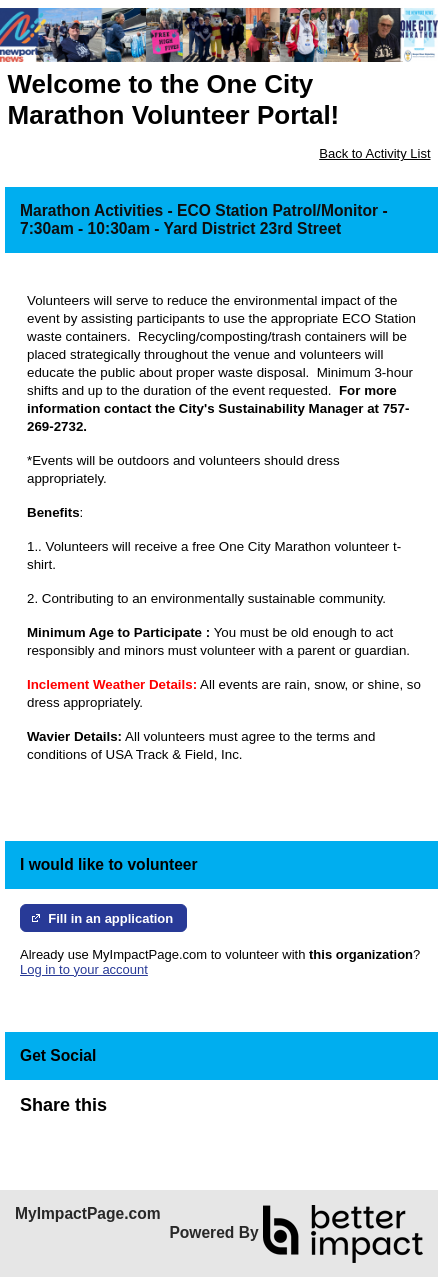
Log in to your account (84, 969)
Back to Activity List (374, 153)
